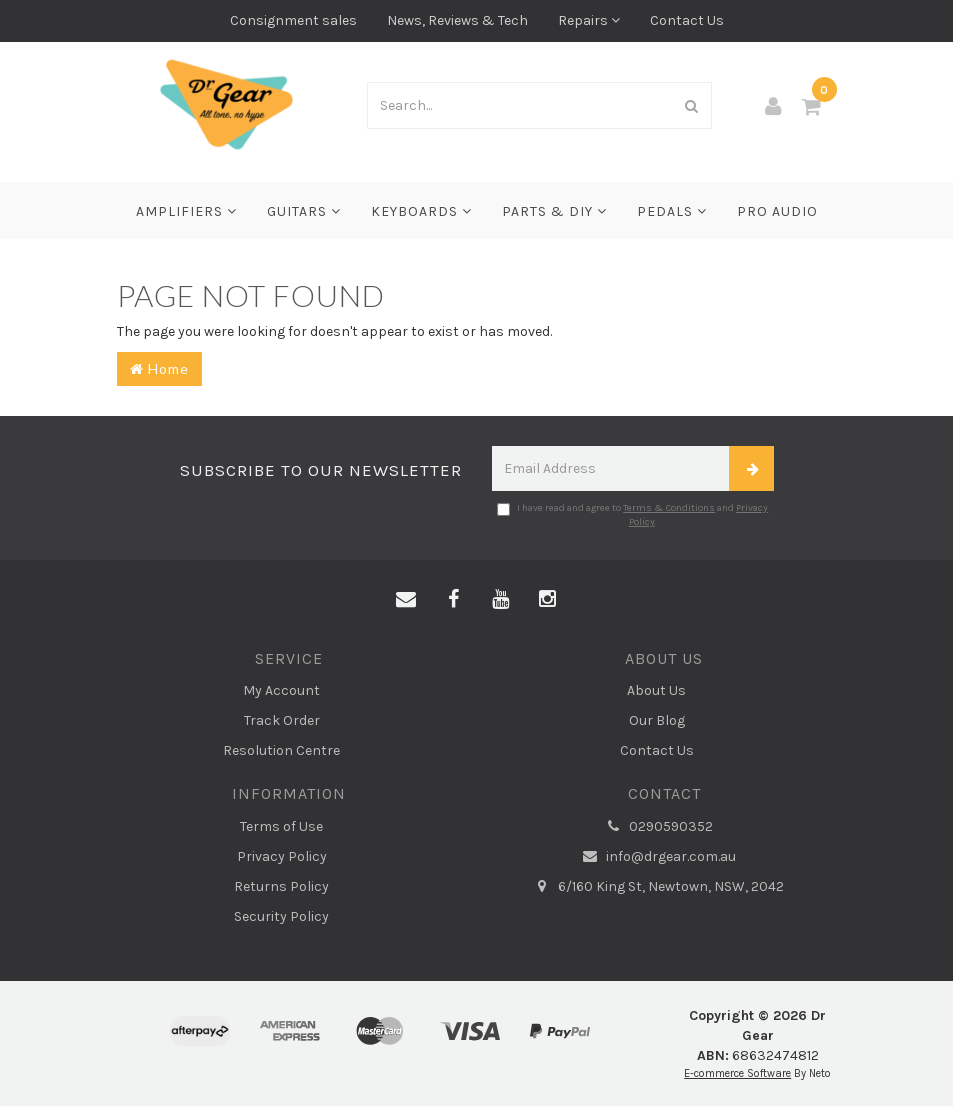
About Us (656, 690)
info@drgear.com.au (657, 857)
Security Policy (281, 916)
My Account (281, 690)
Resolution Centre (281, 750)
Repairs (589, 20)
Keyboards (421, 211)
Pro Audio (777, 211)
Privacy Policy (282, 856)
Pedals (672, 211)
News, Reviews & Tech (457, 20)
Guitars (304, 211)
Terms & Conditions (669, 508)
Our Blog (657, 720)
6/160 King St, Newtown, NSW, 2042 (657, 887)
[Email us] (406, 600)
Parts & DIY (554, 211)
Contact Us (687, 20)
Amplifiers (186, 211)
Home (159, 368)
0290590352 (657, 827)
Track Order (282, 720)
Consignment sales (293, 20)
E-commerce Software (737, 1073)
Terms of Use (281, 826)
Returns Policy (281, 886)
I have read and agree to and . (632, 515)
